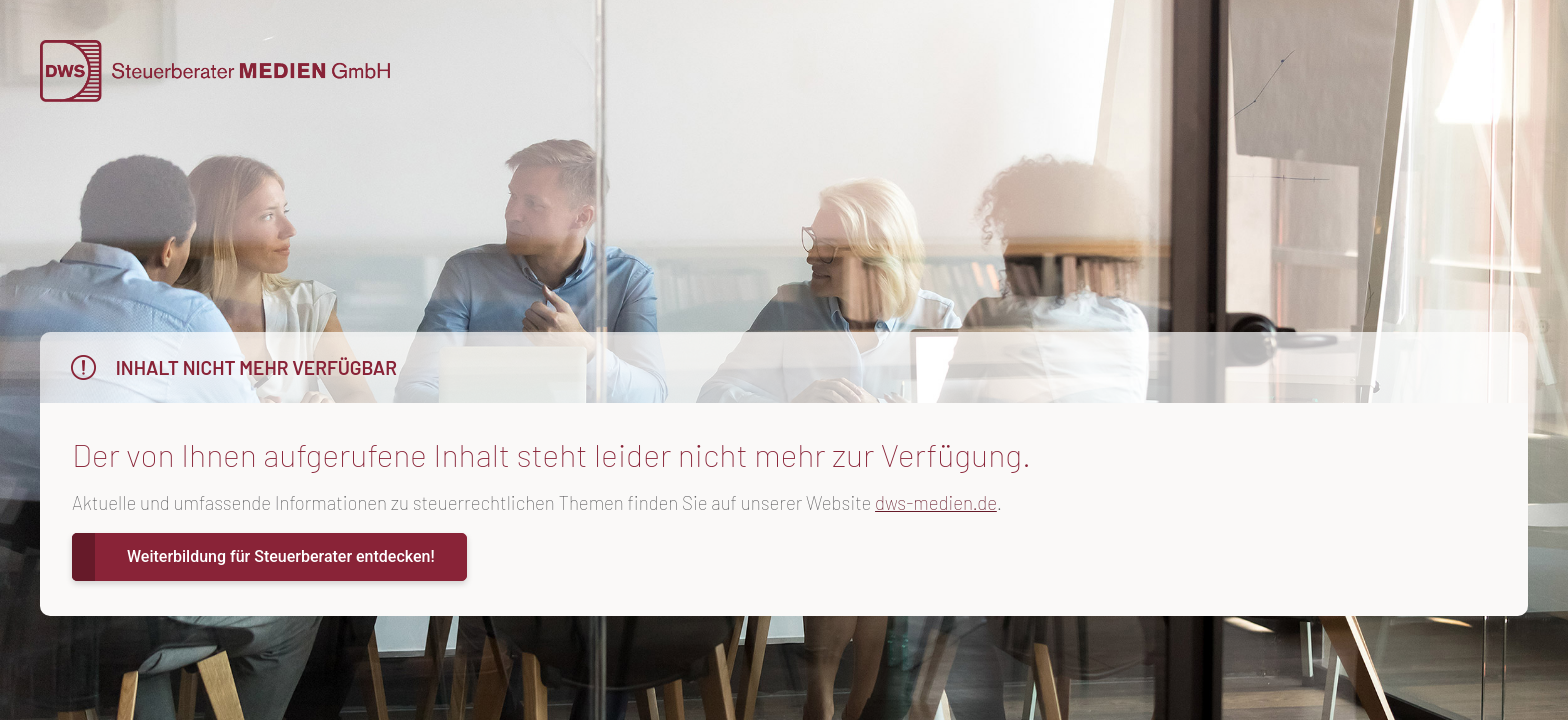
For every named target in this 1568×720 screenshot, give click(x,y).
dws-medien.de (936, 502)
